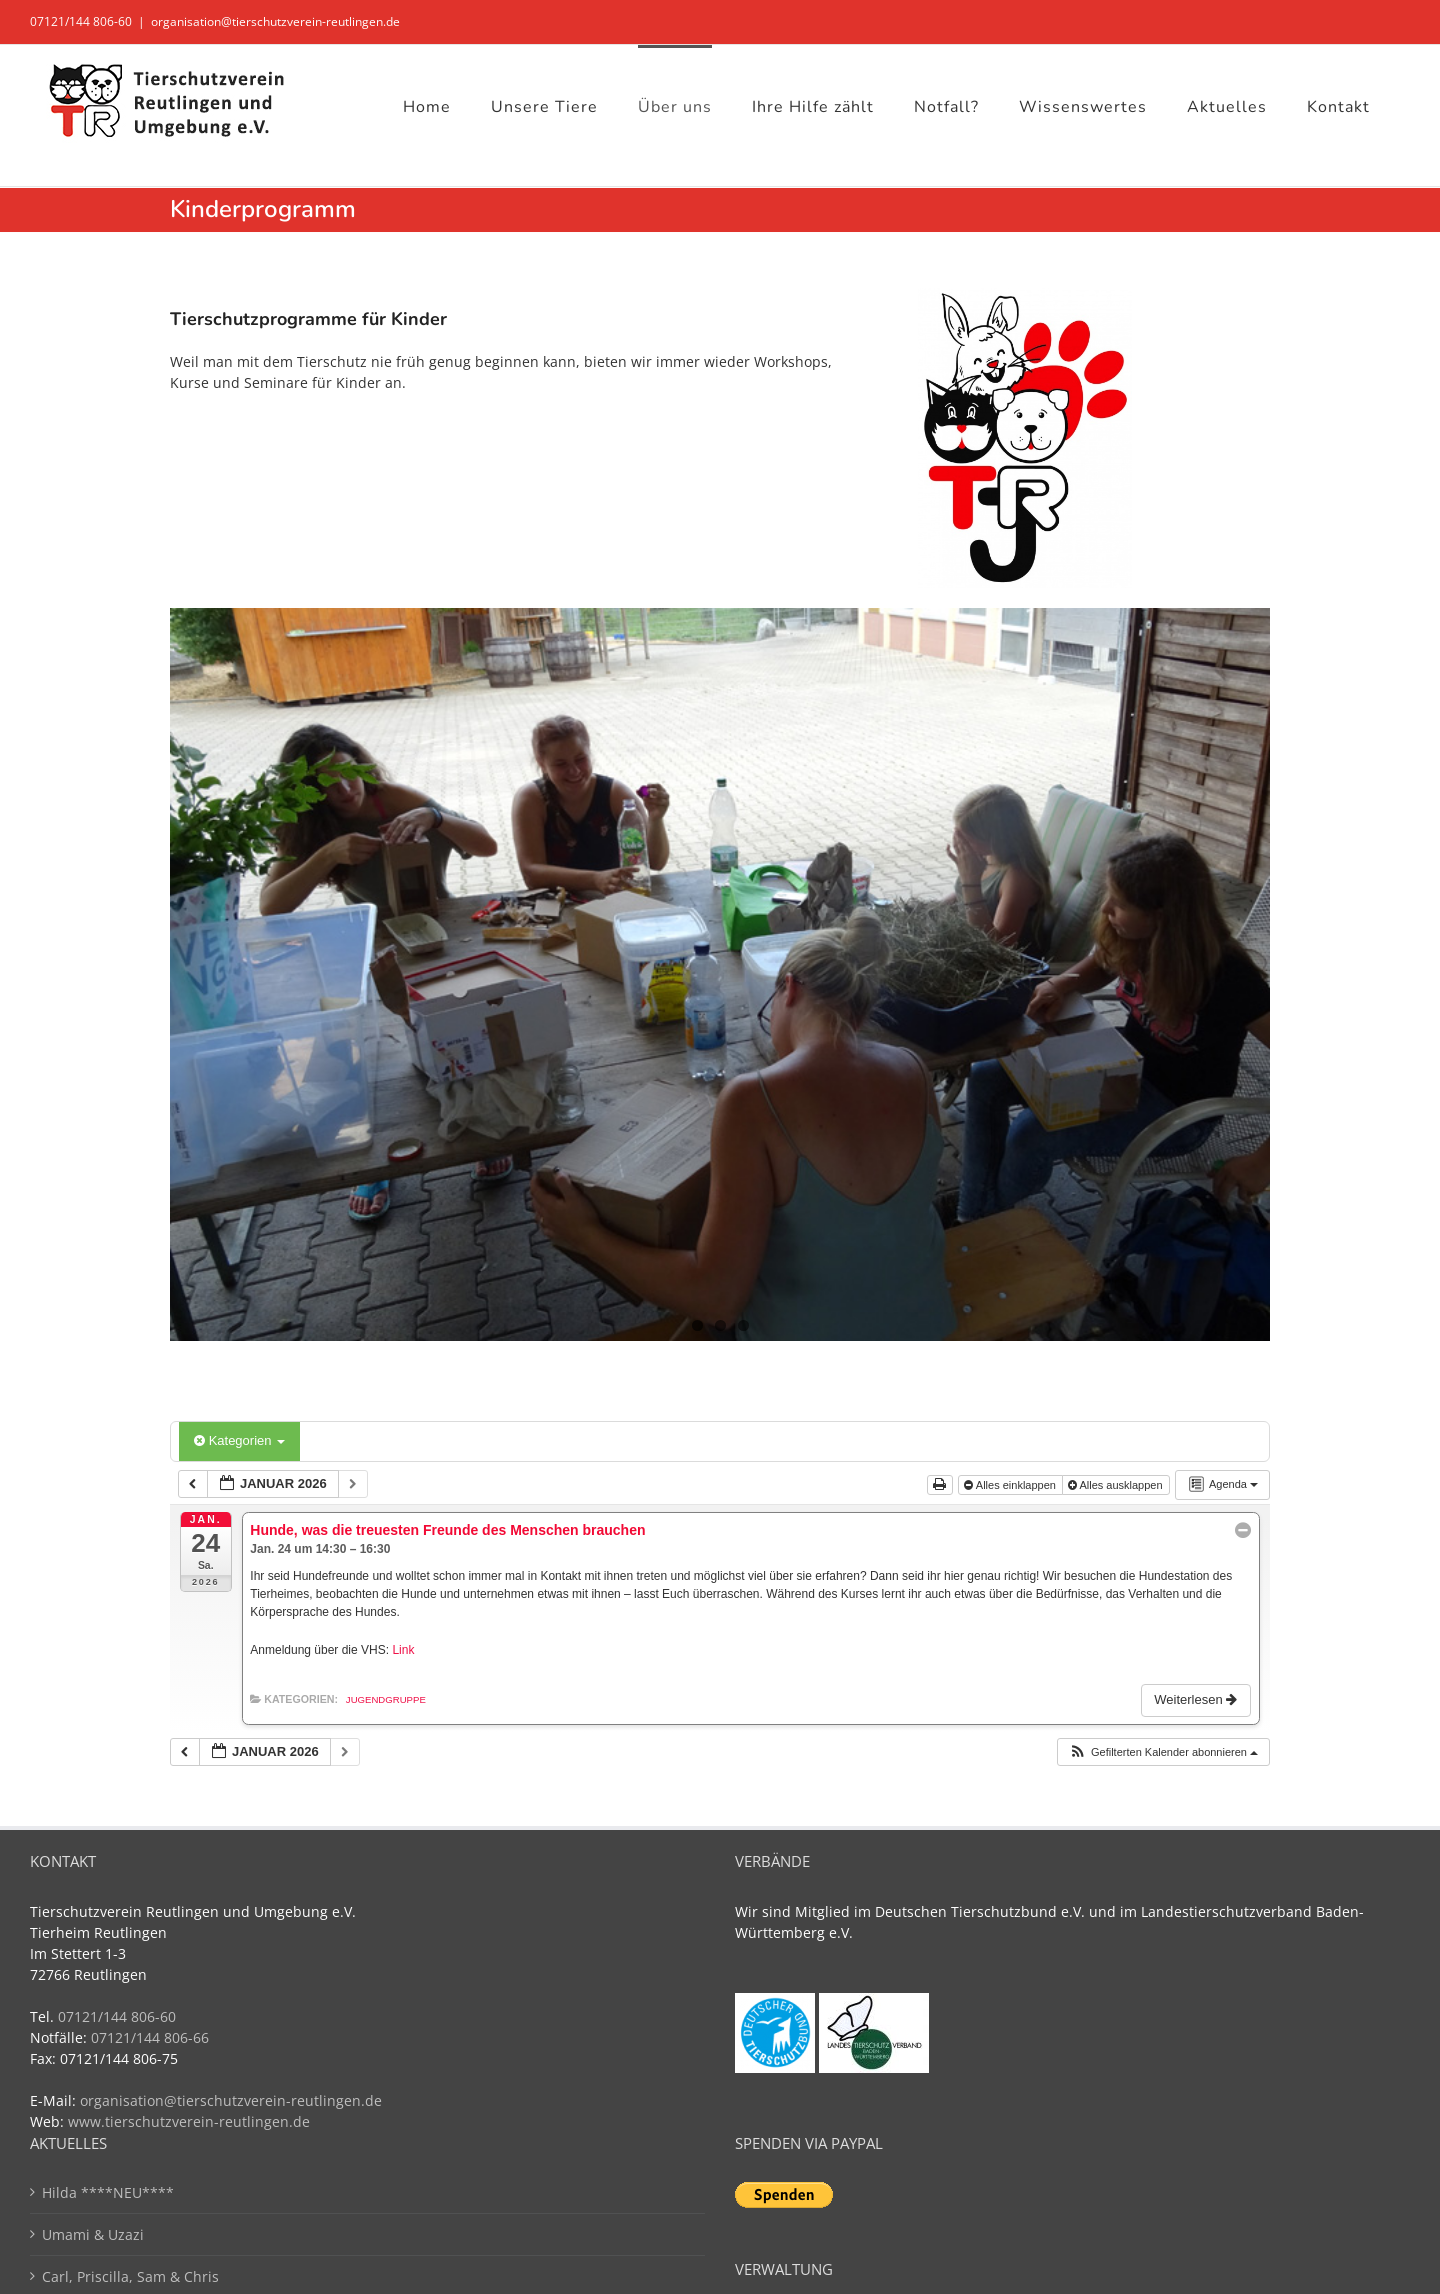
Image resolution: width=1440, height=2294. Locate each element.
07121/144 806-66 (150, 2037)
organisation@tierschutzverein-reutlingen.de (275, 21)
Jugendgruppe (386, 1699)
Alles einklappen (1011, 1485)
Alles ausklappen (1117, 1485)
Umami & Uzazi (93, 2234)
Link (403, 1650)
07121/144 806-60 (81, 21)
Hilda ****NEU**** (108, 2192)
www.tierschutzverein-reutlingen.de (189, 2121)
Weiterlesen (1197, 1699)
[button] (1163, 1752)
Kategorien (239, 1440)
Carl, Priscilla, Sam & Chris (130, 2276)
